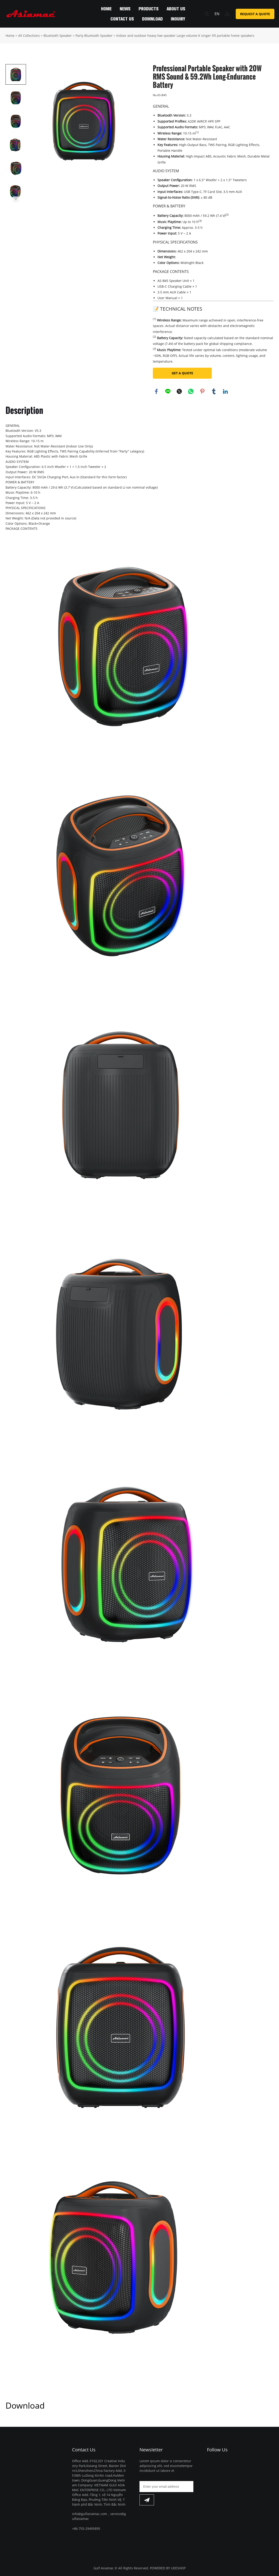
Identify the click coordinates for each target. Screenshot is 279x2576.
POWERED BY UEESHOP (168, 2568)
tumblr (213, 391)
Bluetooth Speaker (58, 35)
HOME (106, 8)
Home (10, 35)
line (167, 391)
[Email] (166, 2486)
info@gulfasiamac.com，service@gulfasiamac (99, 2516)
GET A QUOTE (182, 373)
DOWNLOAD (152, 19)
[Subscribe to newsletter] (147, 2499)
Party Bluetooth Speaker (94, 35)
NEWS (125, 8)
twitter (179, 391)
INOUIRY (178, 19)
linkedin (225, 391)
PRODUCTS (149, 8)
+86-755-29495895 (86, 2528)
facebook (156, 391)
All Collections (29, 35)
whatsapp (190, 391)
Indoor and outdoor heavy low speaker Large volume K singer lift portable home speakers (185, 35)
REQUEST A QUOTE (255, 14)
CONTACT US (122, 19)
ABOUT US (176, 8)
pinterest (202, 391)
